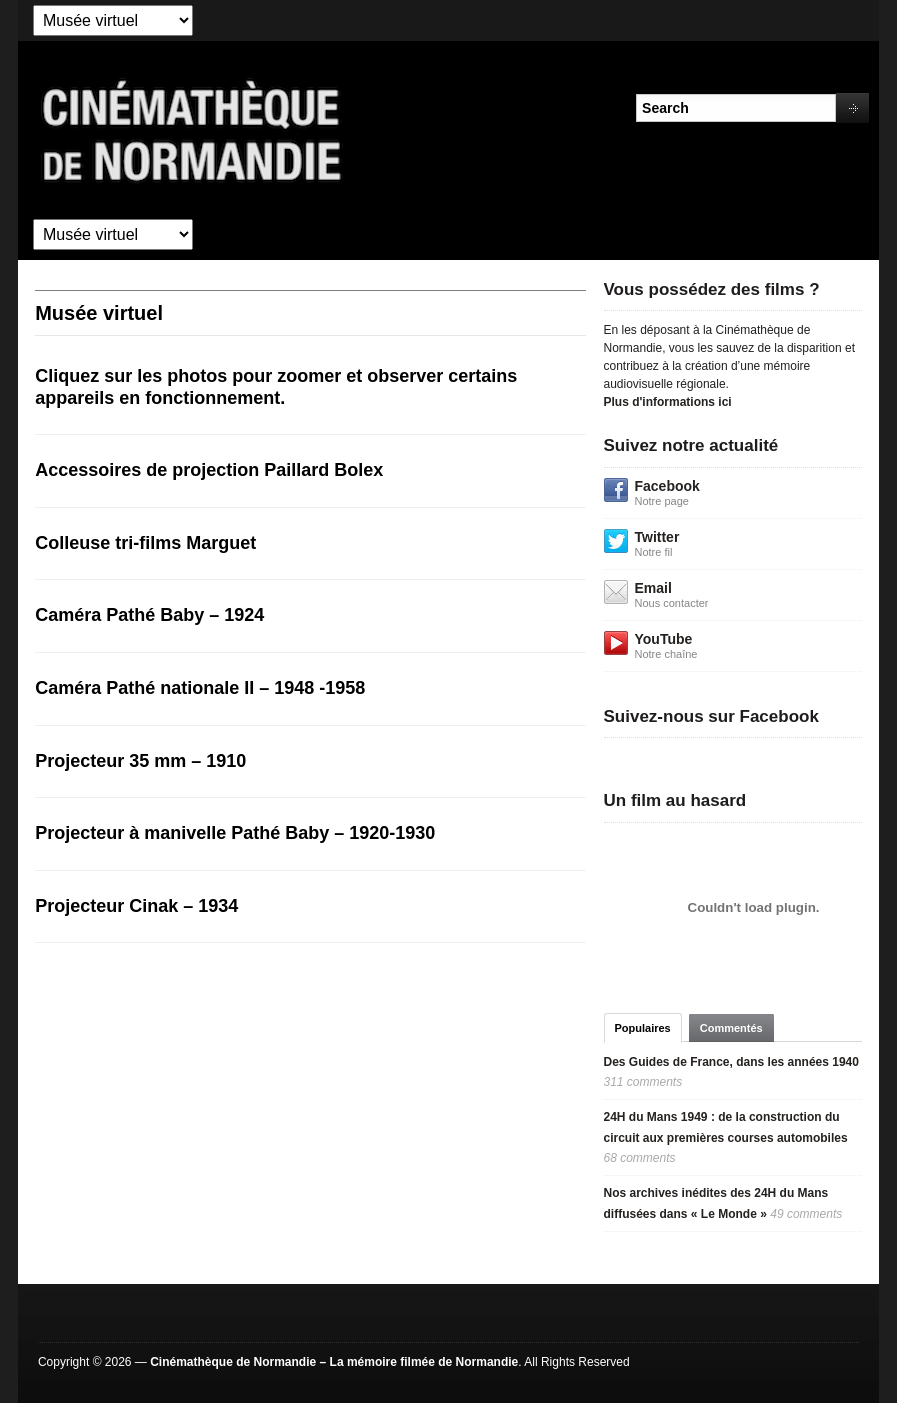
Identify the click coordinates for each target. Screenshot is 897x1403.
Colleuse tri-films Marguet (145, 543)
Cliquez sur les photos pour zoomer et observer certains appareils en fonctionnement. (276, 387)
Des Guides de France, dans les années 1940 (731, 1062)
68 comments (640, 1158)
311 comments (643, 1082)
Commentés (731, 1028)
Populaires (643, 1028)
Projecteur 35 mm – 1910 (140, 761)
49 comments (806, 1214)
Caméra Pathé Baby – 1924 (149, 615)
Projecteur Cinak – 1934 (136, 906)
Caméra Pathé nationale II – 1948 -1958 (200, 688)
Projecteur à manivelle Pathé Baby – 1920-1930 (235, 833)
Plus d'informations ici (668, 402)
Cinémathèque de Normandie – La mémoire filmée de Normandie (334, 1362)
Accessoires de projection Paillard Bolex (209, 470)
